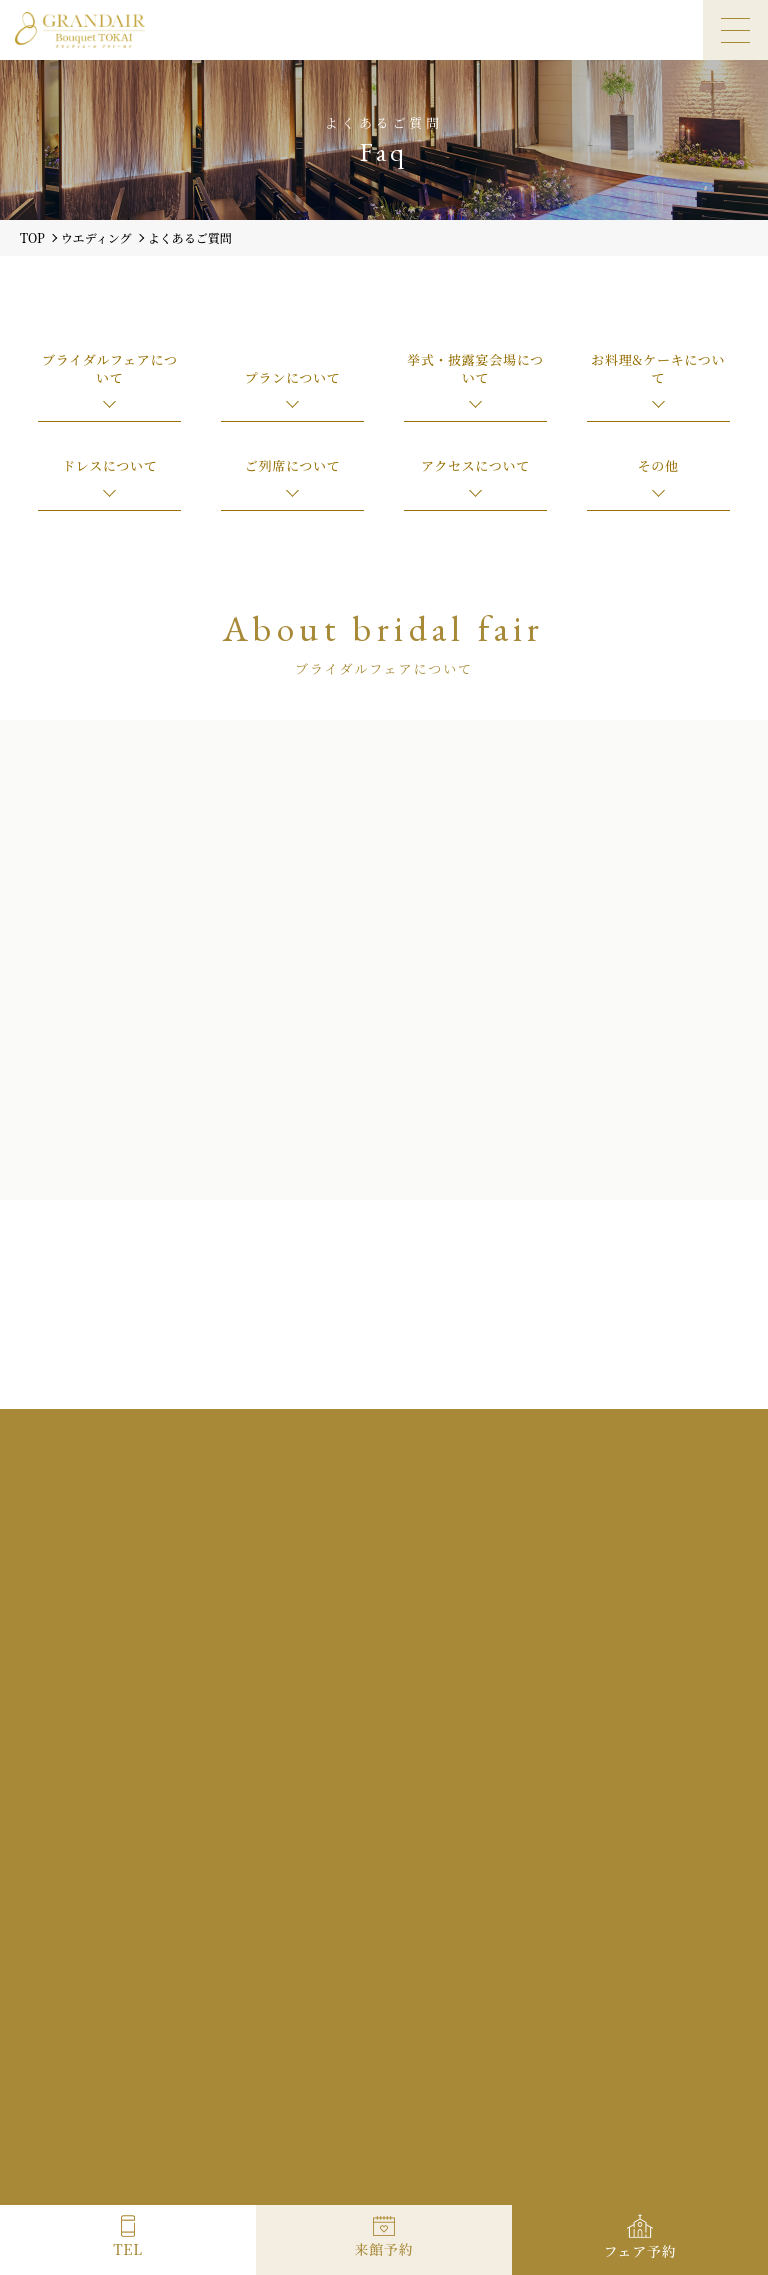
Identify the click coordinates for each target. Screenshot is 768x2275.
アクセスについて (475, 465)
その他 (658, 465)
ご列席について (293, 465)
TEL (127, 2249)
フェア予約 (640, 2251)
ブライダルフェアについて (110, 368)
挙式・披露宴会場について (475, 368)
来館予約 (384, 2249)
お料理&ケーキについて (658, 368)
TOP (32, 238)
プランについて (293, 377)
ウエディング (96, 238)
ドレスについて (109, 465)
